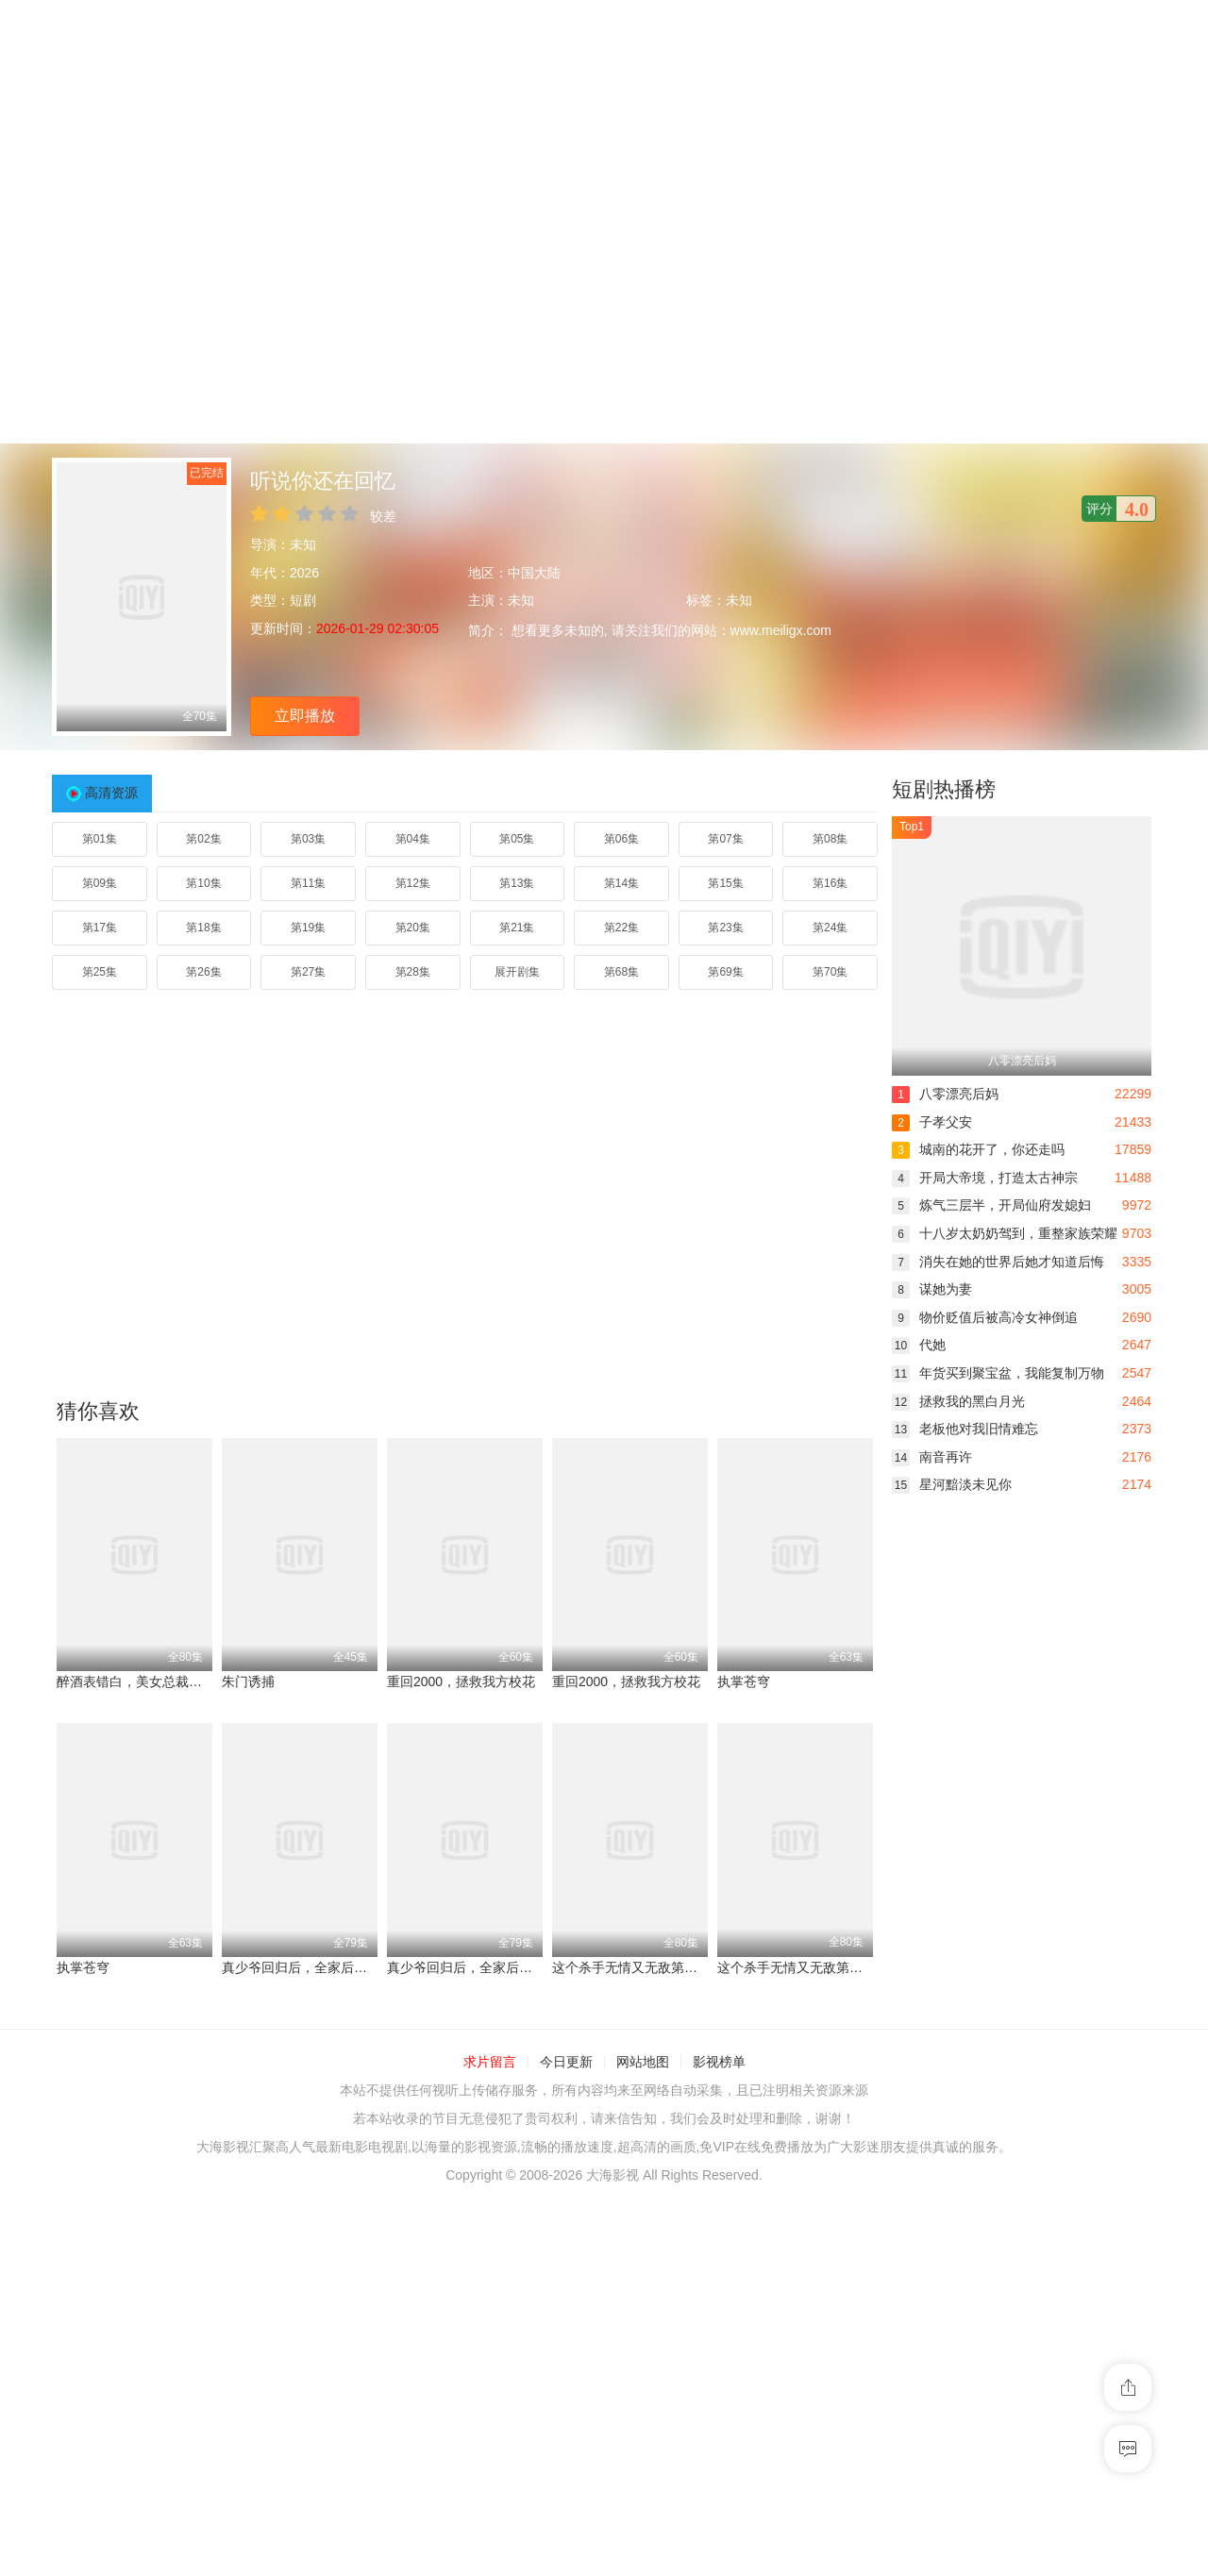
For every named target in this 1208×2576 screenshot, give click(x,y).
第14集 (621, 883)
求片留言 (489, 2061)
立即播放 (305, 716)
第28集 (412, 972)
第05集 (516, 838)
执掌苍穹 (743, 1681)
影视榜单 (719, 2061)
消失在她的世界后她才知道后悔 (998, 1261)
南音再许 (932, 1456)
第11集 (308, 883)
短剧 (303, 600)
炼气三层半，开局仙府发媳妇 (991, 1205)
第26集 (203, 972)
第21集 (516, 927)
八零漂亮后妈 (945, 1093)
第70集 (830, 972)
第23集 (725, 927)
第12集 (412, 883)
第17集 (99, 927)
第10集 (203, 883)
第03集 (308, 838)
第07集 (725, 838)
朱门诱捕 (248, 1681)
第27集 (308, 972)
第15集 (725, 883)
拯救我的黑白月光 (958, 1401)
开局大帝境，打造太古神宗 (985, 1177)
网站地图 (642, 2061)
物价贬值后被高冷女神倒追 (985, 1317)
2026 (304, 572)
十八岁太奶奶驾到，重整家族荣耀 (1004, 1233)
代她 (919, 1344)
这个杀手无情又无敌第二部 (631, 1967)
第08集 (830, 838)
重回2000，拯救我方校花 (461, 1681)
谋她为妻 (932, 1288)
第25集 (99, 972)
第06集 (621, 838)
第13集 (516, 883)
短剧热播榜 (944, 789)
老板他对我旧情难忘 (965, 1428)
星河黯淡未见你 (952, 1484)
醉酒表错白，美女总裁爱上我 (142, 1681)
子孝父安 (932, 1121)
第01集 (99, 838)
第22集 (621, 927)
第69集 (725, 972)
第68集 (621, 972)
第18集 (203, 927)
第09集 (99, 883)
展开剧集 (517, 972)
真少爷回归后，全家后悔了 (301, 1967)
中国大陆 (534, 572)
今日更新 (566, 2061)
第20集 (412, 927)
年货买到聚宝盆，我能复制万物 (998, 1372)
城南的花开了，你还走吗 (978, 1149)
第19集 (308, 927)
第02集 (203, 838)
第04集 (412, 838)
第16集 (830, 883)
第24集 (830, 927)
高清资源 (111, 792)
